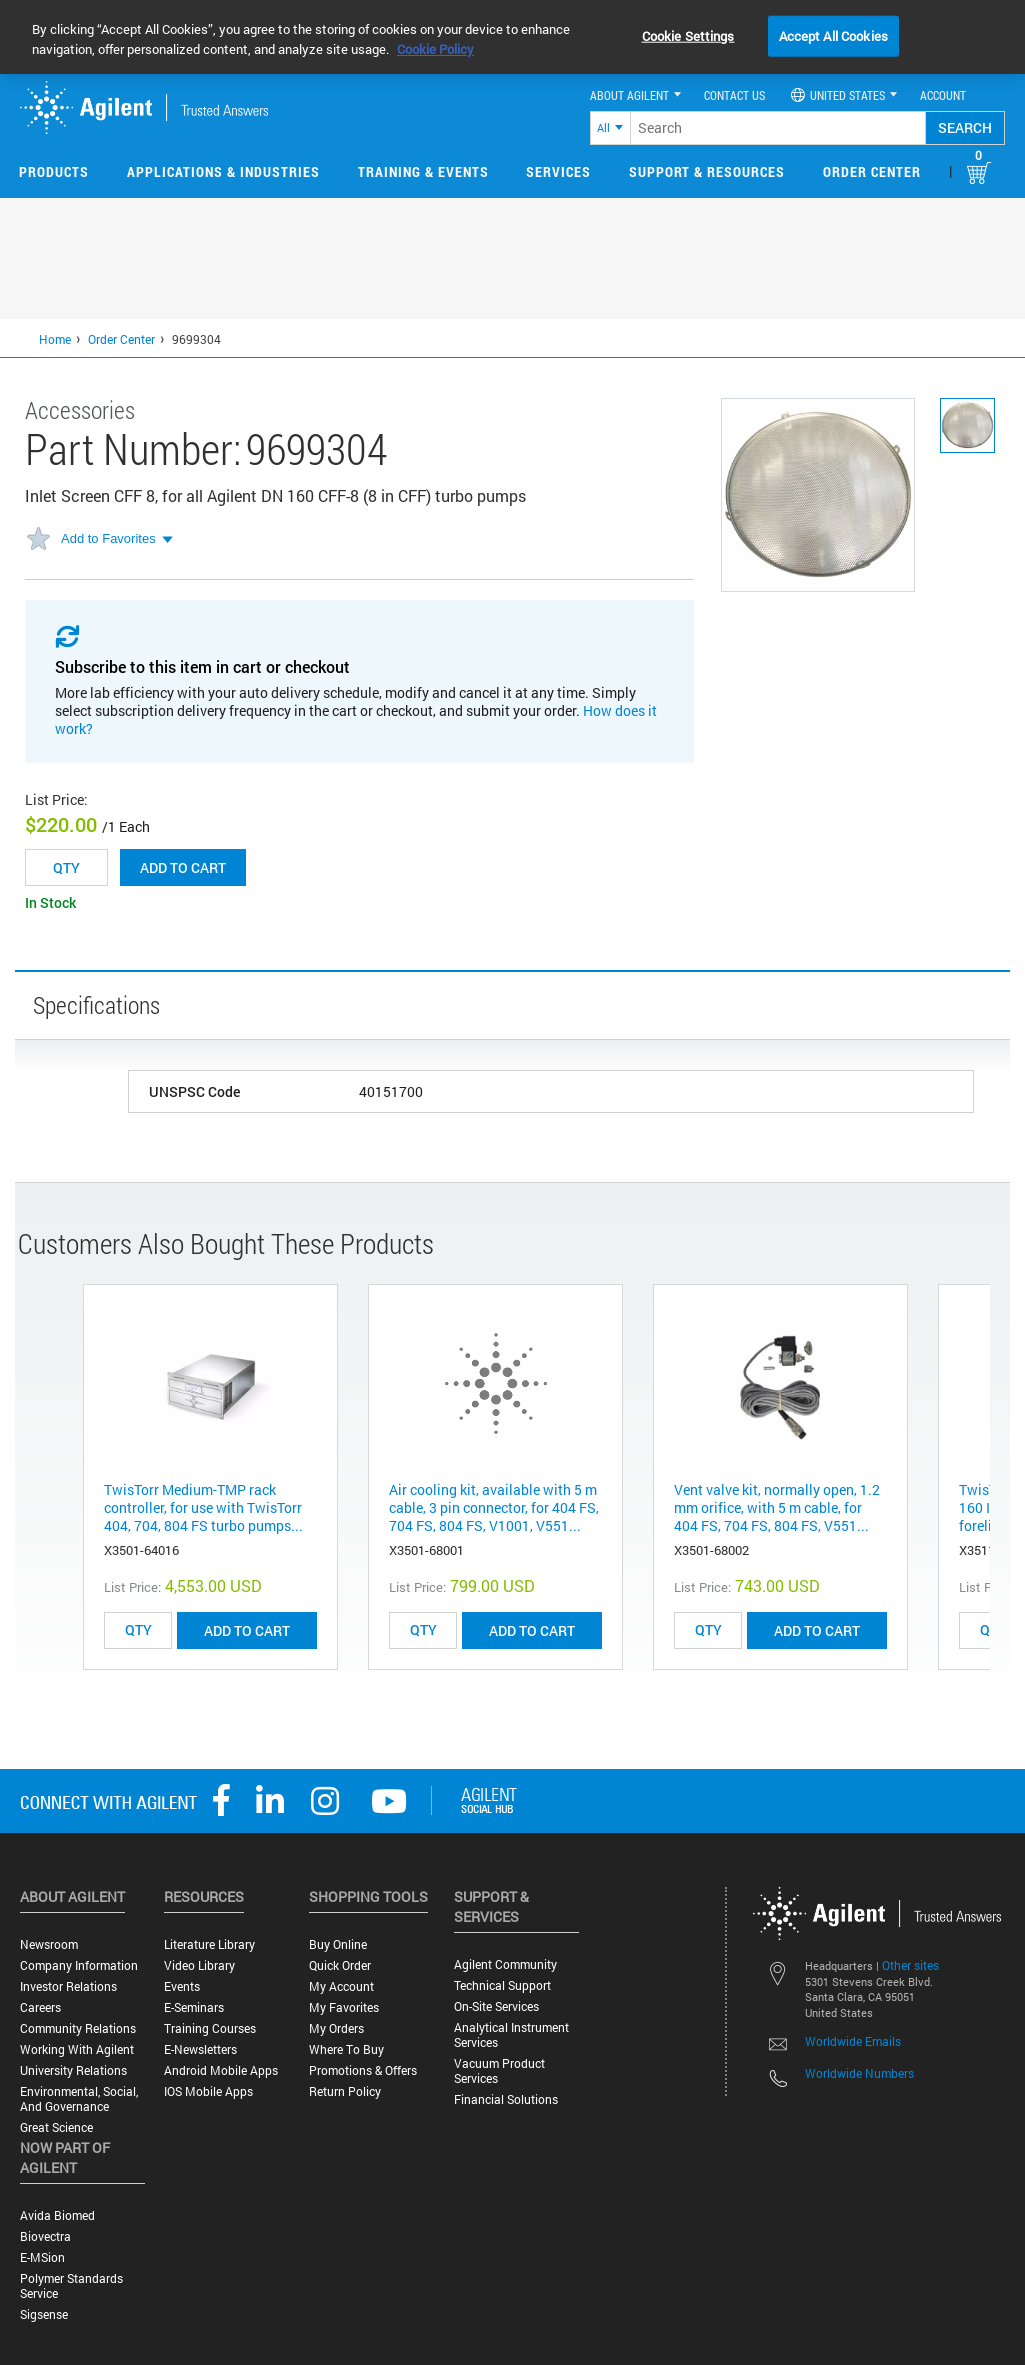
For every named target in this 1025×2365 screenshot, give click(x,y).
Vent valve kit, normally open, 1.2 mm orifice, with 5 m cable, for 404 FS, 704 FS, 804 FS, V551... (777, 1507)
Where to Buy (346, 2049)
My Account (341, 1986)
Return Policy (345, 2091)
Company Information (79, 1965)
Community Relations (78, 2028)
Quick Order (340, 1965)
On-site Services (496, 2006)
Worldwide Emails (853, 2041)
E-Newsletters (200, 2049)
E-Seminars (194, 2007)
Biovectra (45, 2236)
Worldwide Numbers (859, 2073)
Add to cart (183, 867)
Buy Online (338, 1944)
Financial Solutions (506, 2099)
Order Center (872, 171)
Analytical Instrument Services (511, 2035)
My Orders (336, 2028)
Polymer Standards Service (71, 2286)
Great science (56, 2127)
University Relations (73, 2070)
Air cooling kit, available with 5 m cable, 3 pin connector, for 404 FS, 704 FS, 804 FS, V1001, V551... (494, 1507)
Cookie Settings (688, 35)
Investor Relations (68, 1986)
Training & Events (423, 171)
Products (54, 171)
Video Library (199, 1965)
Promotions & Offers (363, 2070)
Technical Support (502, 1985)
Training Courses (210, 2028)
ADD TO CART (247, 1630)
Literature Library (209, 1944)
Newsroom (49, 1944)
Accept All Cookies (833, 35)
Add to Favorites (108, 538)
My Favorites (344, 2007)
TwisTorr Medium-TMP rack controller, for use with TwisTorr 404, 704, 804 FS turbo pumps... (203, 1507)
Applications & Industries (223, 171)
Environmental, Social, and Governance (79, 2099)
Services (558, 171)
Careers (40, 2007)
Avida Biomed (57, 2215)
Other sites (910, 1965)
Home (55, 339)
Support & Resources (707, 171)
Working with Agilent (77, 2049)
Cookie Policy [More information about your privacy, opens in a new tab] (435, 49)
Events (182, 1986)
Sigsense (44, 2314)
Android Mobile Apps (221, 2070)
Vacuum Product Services (499, 2071)
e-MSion (42, 2257)
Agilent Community (505, 1964)
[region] (512, 37)
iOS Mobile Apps (208, 2091)
